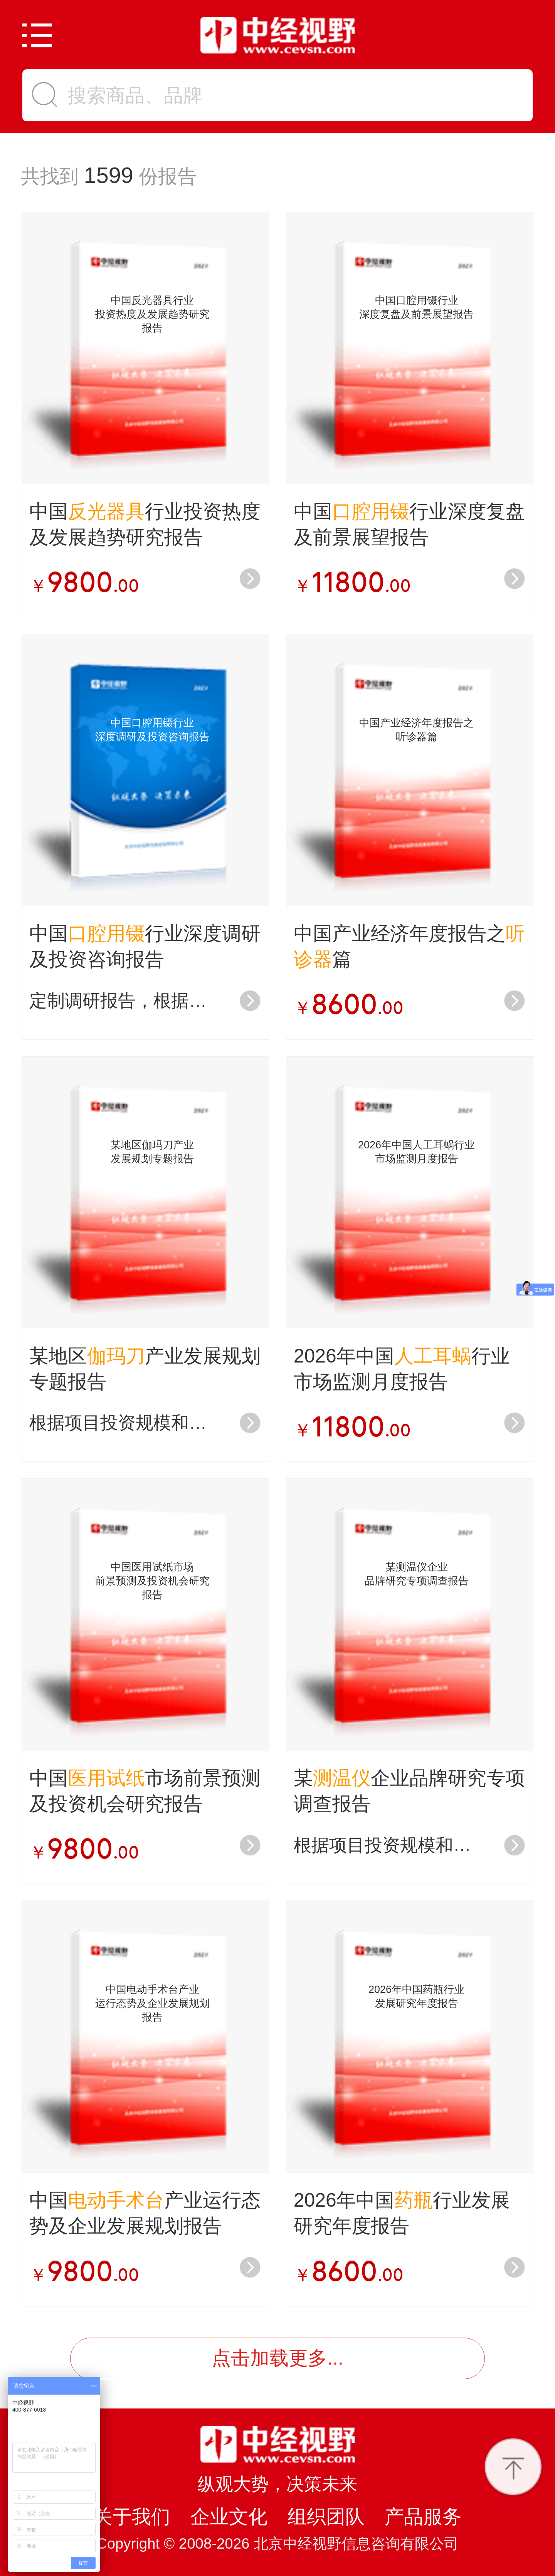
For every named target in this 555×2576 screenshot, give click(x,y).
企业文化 (228, 2516)
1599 (108, 175)
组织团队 (326, 2516)
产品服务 (423, 2516)
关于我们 (131, 2516)
